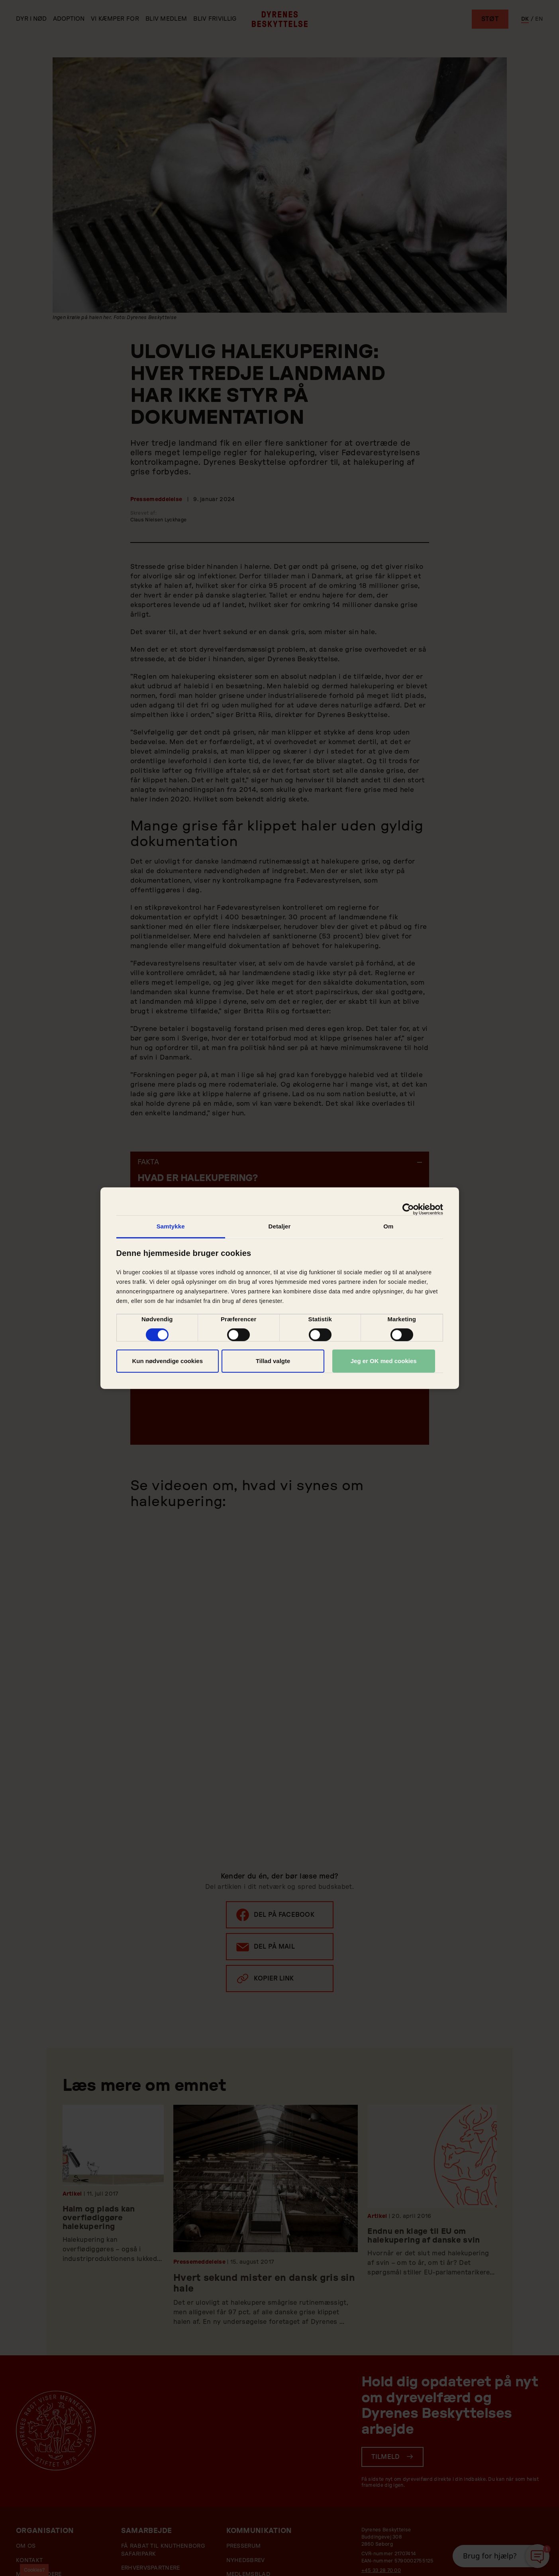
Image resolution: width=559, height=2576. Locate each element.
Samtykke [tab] (171, 1225)
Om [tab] (388, 1225)
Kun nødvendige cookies (167, 1361)
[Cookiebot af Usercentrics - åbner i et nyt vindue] (408, 1209)
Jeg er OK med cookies (384, 1361)
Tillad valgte (273, 1361)
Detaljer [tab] (280, 1225)
